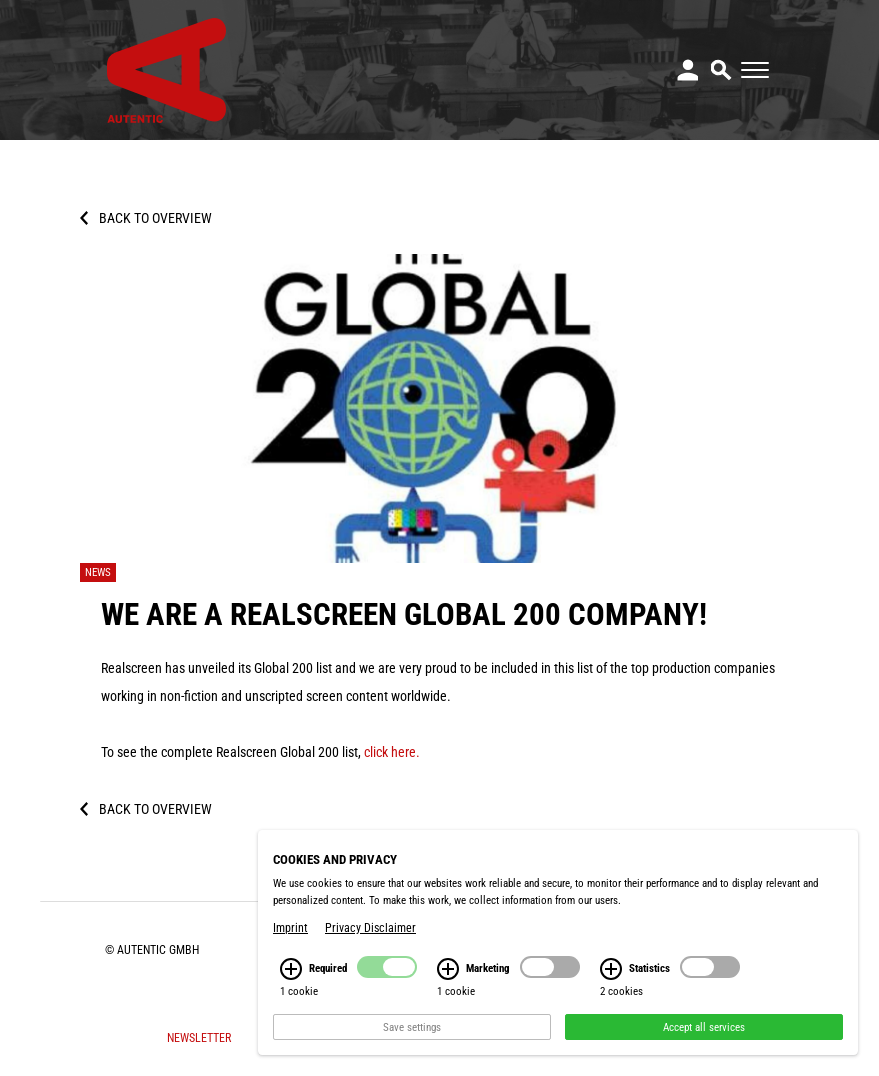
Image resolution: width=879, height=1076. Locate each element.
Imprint (290, 928)
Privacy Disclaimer (370, 928)
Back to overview (155, 218)
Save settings (412, 1026)
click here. (392, 752)
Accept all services (704, 1026)
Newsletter (199, 1038)
